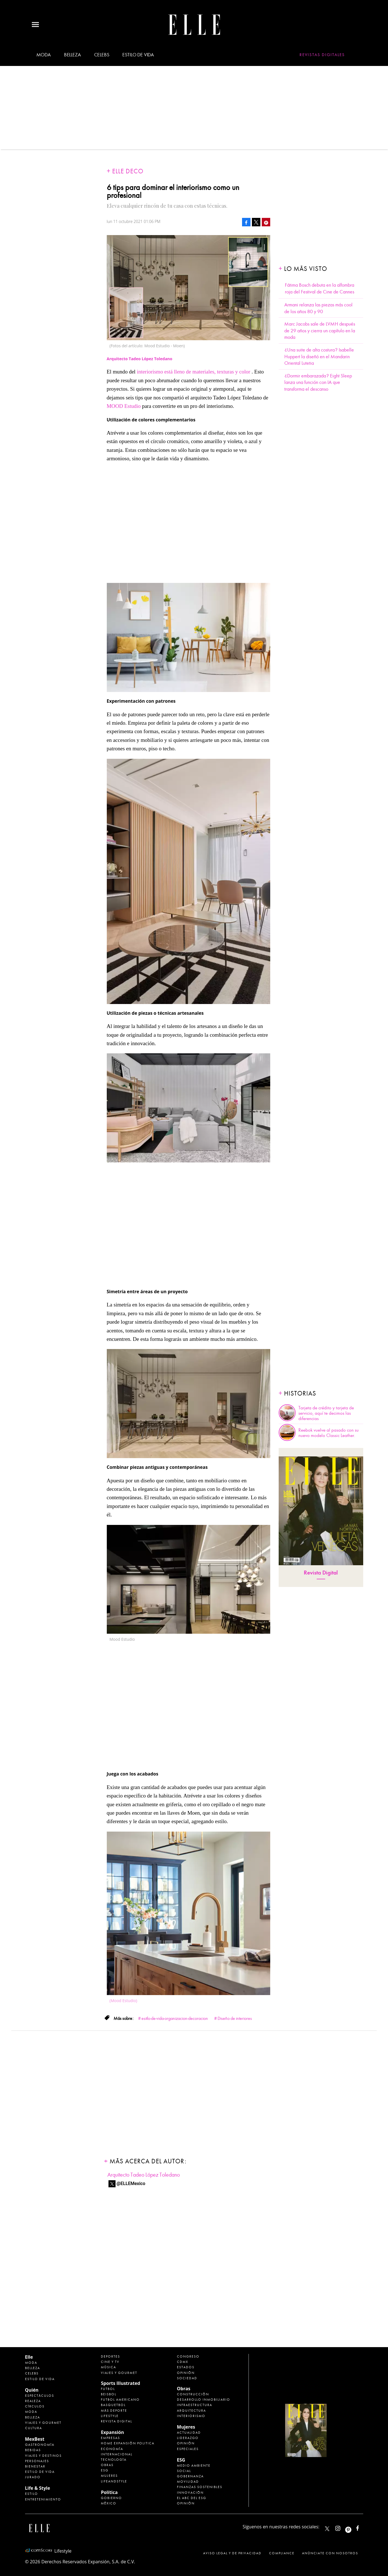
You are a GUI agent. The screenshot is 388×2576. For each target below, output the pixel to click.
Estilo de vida (138, 55)
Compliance (281, 2553)
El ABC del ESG (191, 2498)
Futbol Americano (120, 2400)
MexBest (35, 2439)
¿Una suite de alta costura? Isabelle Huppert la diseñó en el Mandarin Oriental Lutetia (319, 356)
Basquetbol (113, 2405)
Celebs (101, 55)
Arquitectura (191, 2411)
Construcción (193, 2394)
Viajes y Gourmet (43, 2423)
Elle (29, 2357)
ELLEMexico (327, 2528)
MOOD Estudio (124, 406)
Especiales (188, 2449)
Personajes (37, 2461)
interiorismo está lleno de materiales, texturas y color (193, 372)
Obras (107, 2465)
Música (108, 2367)
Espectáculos (39, 2396)
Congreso (188, 2356)
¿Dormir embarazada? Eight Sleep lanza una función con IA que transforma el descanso (318, 382)
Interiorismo (191, 2416)
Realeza (33, 2401)
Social (184, 2471)
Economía (112, 2449)
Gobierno (111, 2498)
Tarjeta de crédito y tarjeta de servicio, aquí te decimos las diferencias (326, 1413)
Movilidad (188, 2482)
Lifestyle (110, 2416)
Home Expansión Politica (127, 2443)
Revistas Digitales (322, 54)
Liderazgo (188, 2438)
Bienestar (35, 2466)
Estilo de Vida (40, 2472)
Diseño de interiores (235, 2018)
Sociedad (187, 2378)
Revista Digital (321, 1572)
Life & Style (37, 2488)
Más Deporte (114, 2411)
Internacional (116, 2454)
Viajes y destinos (43, 2456)
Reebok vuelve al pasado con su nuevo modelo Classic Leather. (328, 1432)
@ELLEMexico (131, 2183)
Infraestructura (194, 2405)
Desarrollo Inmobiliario (203, 2400)
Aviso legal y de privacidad (232, 2553)
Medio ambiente (193, 2465)
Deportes (110, 2356)
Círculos (35, 2406)
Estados (185, 2367)
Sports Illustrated (120, 2383)
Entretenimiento (43, 2499)
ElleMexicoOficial (362, 2527)
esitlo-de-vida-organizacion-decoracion (174, 2018)
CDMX (182, 2362)
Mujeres (109, 2476)
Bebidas (33, 2450)
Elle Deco (127, 171)
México (108, 2503)
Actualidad (189, 2433)
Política (109, 2492)
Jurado (33, 2477)
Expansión (112, 2432)
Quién (32, 2390)
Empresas (110, 2438)
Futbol (108, 2389)
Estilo (31, 2494)
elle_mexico (342, 2527)
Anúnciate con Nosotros (330, 2553)
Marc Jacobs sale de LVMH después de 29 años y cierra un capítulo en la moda (319, 330)
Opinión (186, 2373)
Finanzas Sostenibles (199, 2487)
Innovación (190, 2493)
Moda (43, 55)
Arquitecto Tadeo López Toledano (143, 2175)
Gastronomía (39, 2445)
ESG (104, 2470)
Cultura (33, 2428)
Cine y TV (110, 2362)
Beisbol (108, 2394)
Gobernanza (190, 2476)
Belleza (72, 55)
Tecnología (114, 2460)
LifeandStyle (114, 2481)
